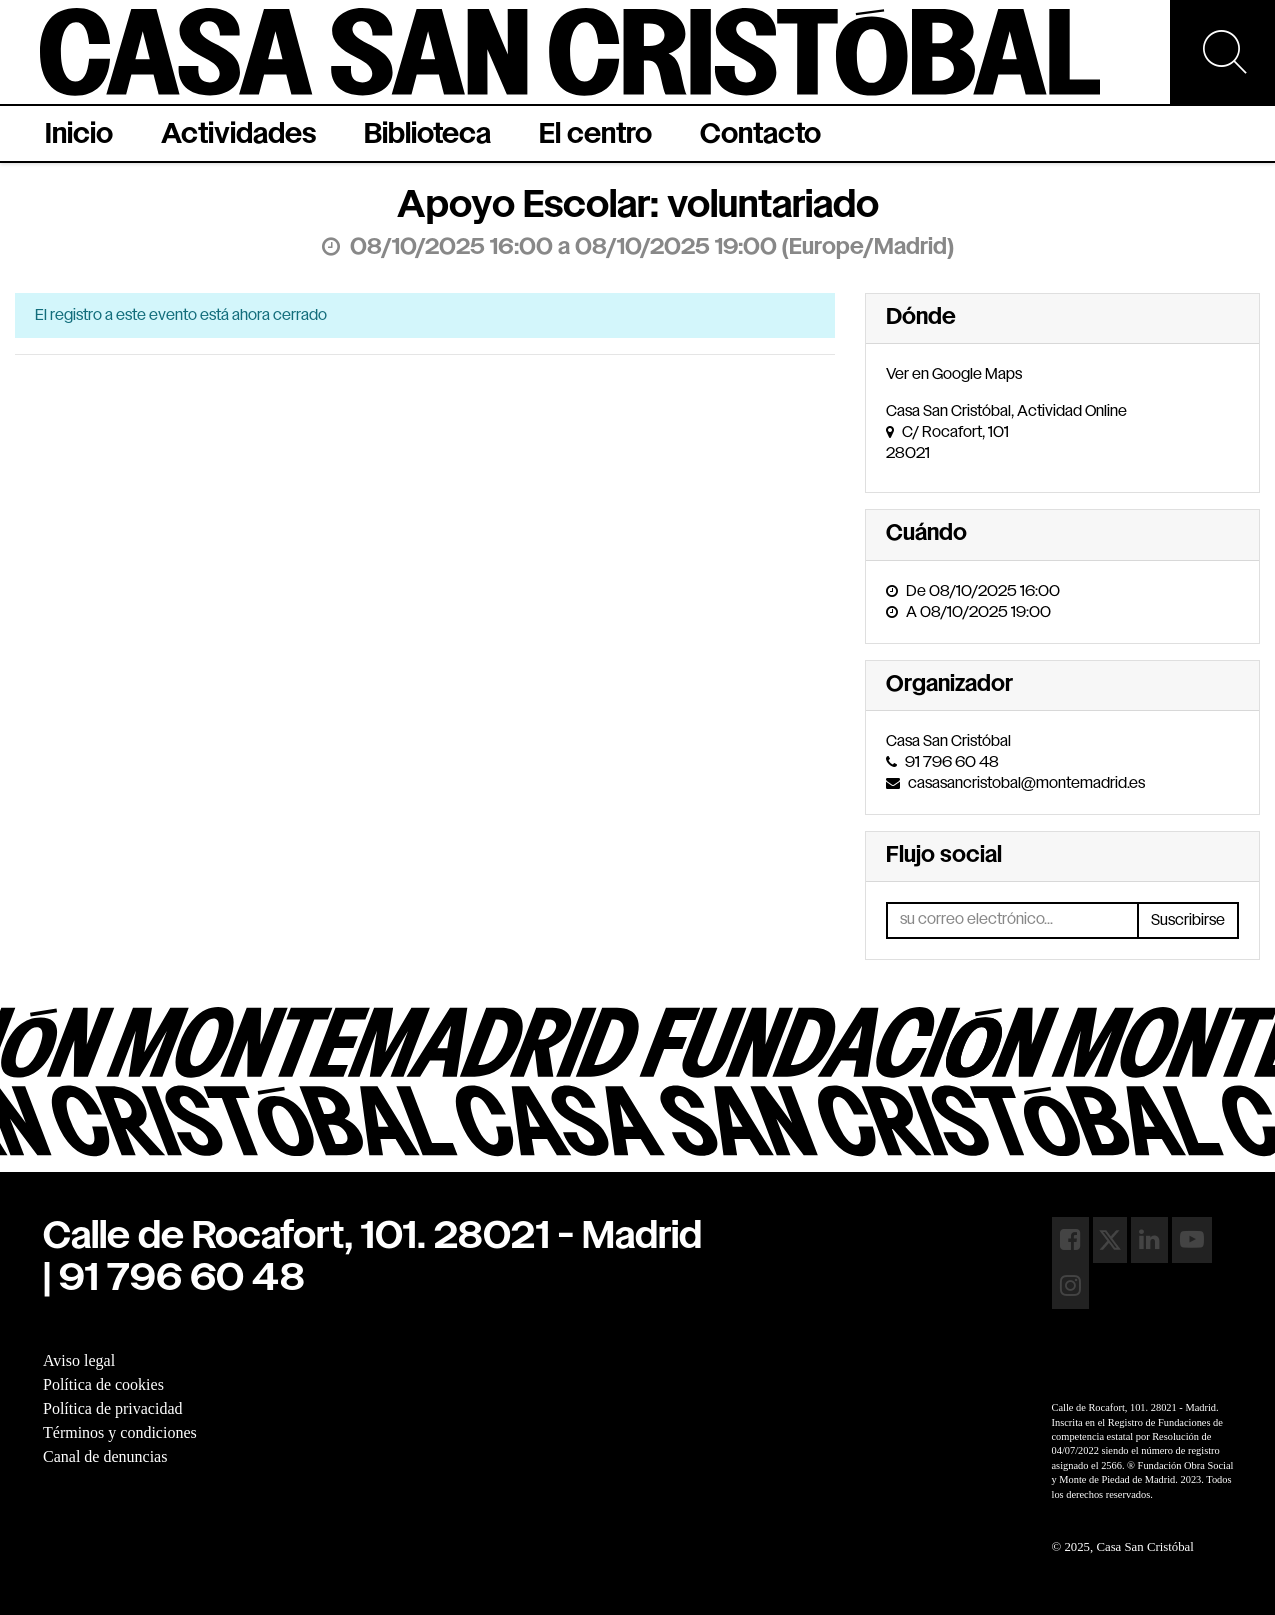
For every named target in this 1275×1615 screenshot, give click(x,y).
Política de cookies (103, 1384)
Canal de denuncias (105, 1456)
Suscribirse (1188, 920)
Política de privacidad (113, 1408)
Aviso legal (79, 1360)
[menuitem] (79, 133)
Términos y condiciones (120, 1432)
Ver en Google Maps (954, 374)
